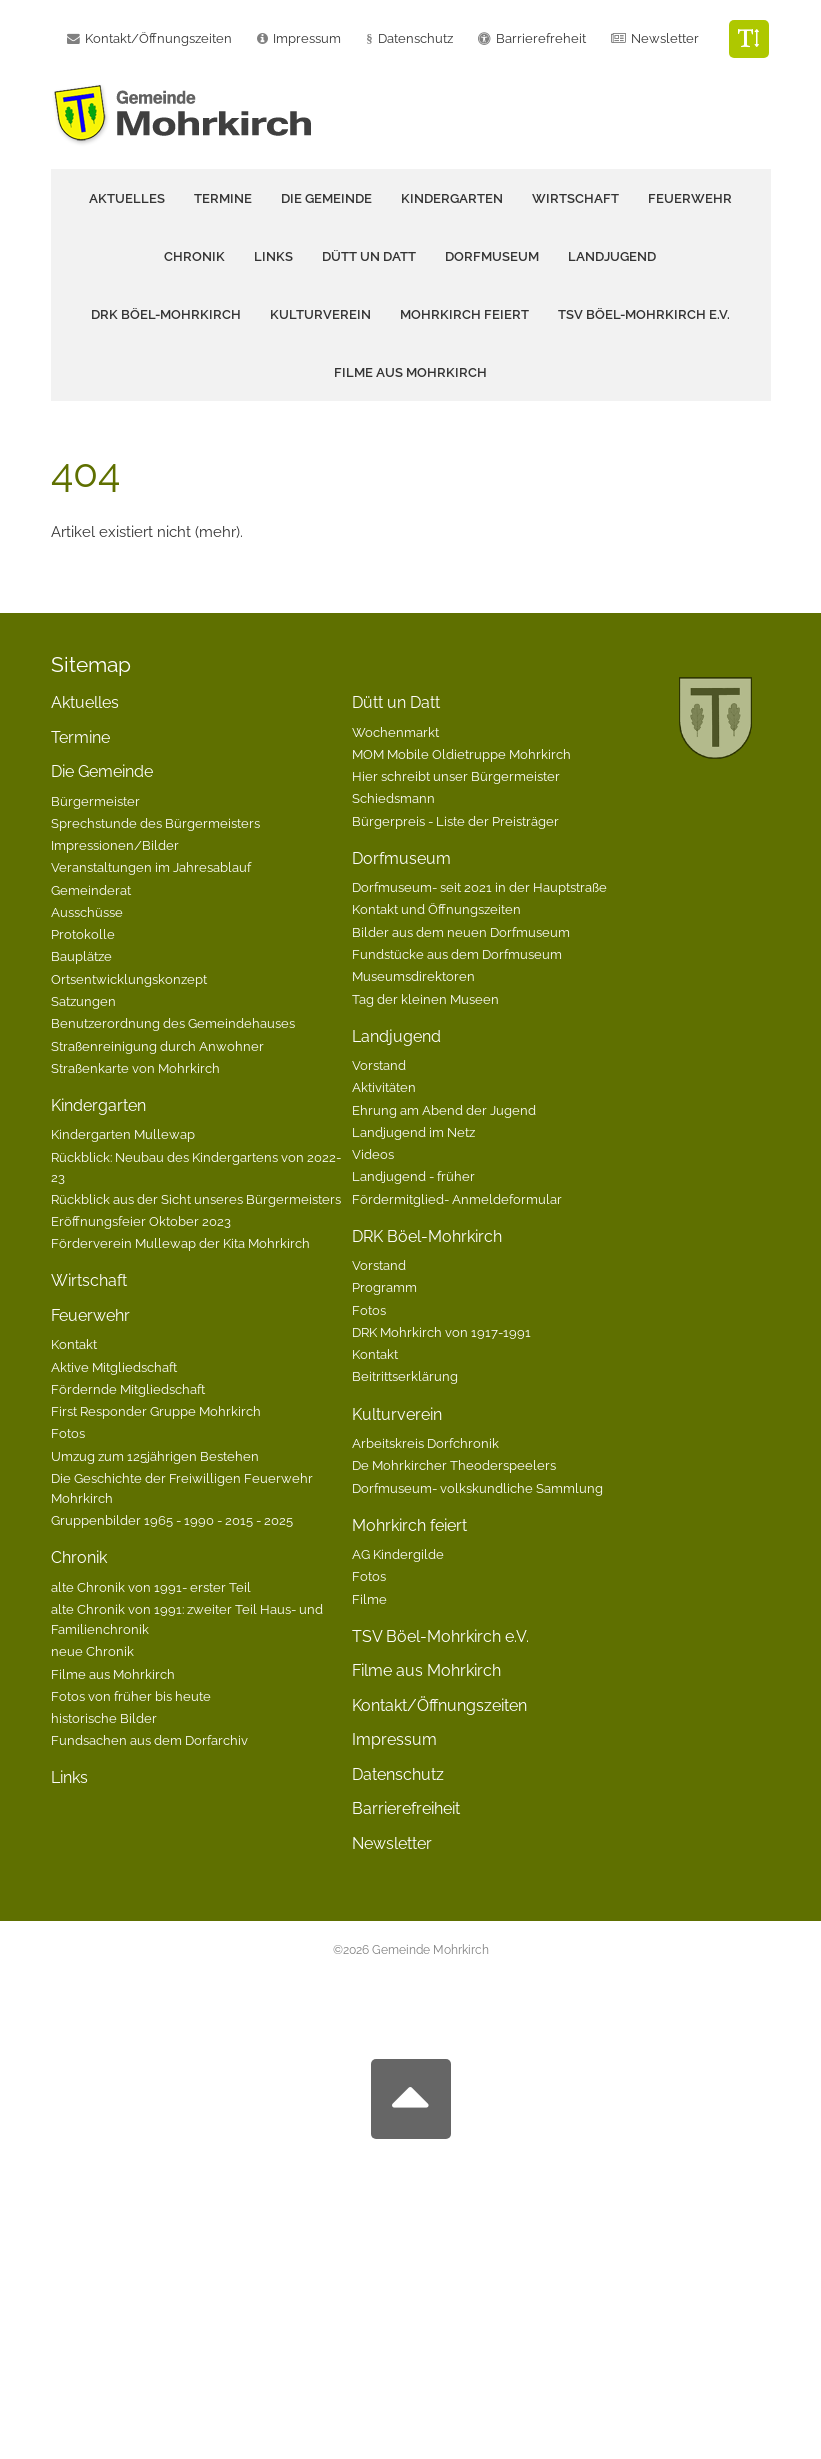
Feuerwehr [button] (690, 198)
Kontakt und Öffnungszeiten (436, 909)
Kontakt (74, 1344)
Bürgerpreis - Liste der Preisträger (455, 821)
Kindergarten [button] (452, 198)
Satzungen (83, 1001)
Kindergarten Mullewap (123, 1134)
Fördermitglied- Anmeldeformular (457, 1199)
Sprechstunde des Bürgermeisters (155, 823)
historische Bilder (104, 1718)
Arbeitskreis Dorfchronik (425, 1443)
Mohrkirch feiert (409, 1525)
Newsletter (665, 38)
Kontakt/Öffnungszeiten (439, 1705)
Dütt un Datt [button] (369, 256)
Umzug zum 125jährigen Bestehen (155, 1456)
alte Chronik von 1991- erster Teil (151, 1587)
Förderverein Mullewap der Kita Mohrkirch (180, 1243)
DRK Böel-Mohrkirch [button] (166, 314)
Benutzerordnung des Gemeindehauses (173, 1023)
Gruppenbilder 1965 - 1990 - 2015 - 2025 (172, 1520)
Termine (223, 198)
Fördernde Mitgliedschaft (128, 1389)
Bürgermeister (95, 801)
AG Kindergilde (398, 1554)
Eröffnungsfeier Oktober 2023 (141, 1221)
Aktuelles (127, 198)
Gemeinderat (91, 890)
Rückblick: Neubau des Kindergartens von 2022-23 (196, 1167)
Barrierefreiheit (406, 1808)
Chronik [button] (194, 256)
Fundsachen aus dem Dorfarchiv (149, 1740)
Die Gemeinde (102, 771)
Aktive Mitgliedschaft (114, 1367)
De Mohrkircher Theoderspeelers (454, 1465)
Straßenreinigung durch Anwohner (157, 1046)
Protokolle (83, 934)
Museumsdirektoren (413, 976)
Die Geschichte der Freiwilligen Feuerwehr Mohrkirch (182, 1488)
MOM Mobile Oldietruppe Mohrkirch (461, 754)
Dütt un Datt (396, 702)
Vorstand (379, 1065)
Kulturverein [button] (320, 314)
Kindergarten (98, 1105)
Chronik (79, 1557)
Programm (384, 1287)
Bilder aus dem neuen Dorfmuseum (461, 932)
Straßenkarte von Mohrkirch (135, 1068)
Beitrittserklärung (405, 1376)
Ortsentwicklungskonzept (129, 979)
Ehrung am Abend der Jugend (444, 1110)
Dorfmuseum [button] (492, 256)
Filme (369, 1599)
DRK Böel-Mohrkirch (427, 1236)
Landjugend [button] (612, 256)
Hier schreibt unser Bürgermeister (456, 776)
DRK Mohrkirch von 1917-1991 (441, 1332)
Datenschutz (415, 38)
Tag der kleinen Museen (425, 999)
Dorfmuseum (401, 858)
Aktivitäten (384, 1087)
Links (273, 256)
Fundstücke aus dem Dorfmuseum (457, 954)
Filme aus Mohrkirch (410, 372)
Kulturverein (397, 1414)
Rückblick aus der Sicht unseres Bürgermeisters (196, 1199)
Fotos (68, 1433)
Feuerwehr (90, 1315)
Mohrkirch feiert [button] (464, 314)
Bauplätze (81, 956)
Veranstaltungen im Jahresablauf (151, 867)
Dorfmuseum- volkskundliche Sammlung (477, 1488)
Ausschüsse (87, 912)
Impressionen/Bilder (115, 845)
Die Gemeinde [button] (326, 198)
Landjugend (396, 1036)
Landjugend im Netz (413, 1132)
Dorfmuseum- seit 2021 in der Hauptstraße (479, 887)
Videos (373, 1154)
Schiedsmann (393, 798)
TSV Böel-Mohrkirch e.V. (644, 314)
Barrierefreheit (541, 38)
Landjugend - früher (413, 1176)
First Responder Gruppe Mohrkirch (156, 1411)
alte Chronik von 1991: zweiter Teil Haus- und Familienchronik (187, 1619)
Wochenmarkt (395, 732)
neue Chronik (92, 1651)
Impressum (394, 1739)
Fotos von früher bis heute (131, 1696)
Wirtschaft (575, 198)
